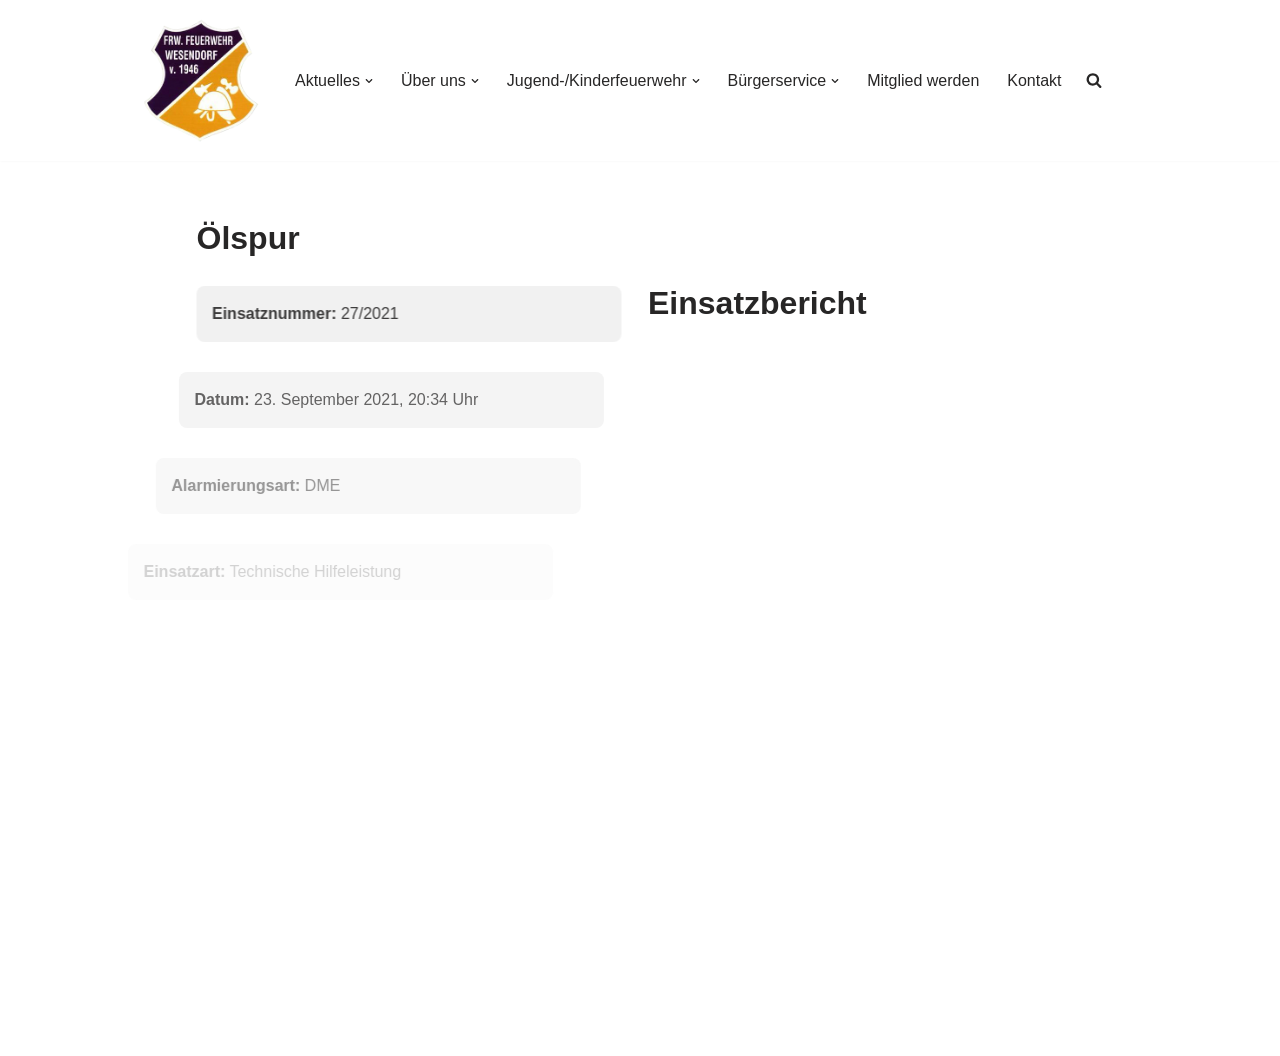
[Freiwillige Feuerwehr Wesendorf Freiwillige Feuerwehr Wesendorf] (201, 80)
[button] (369, 81)
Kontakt (1034, 80)
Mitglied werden (923, 80)
